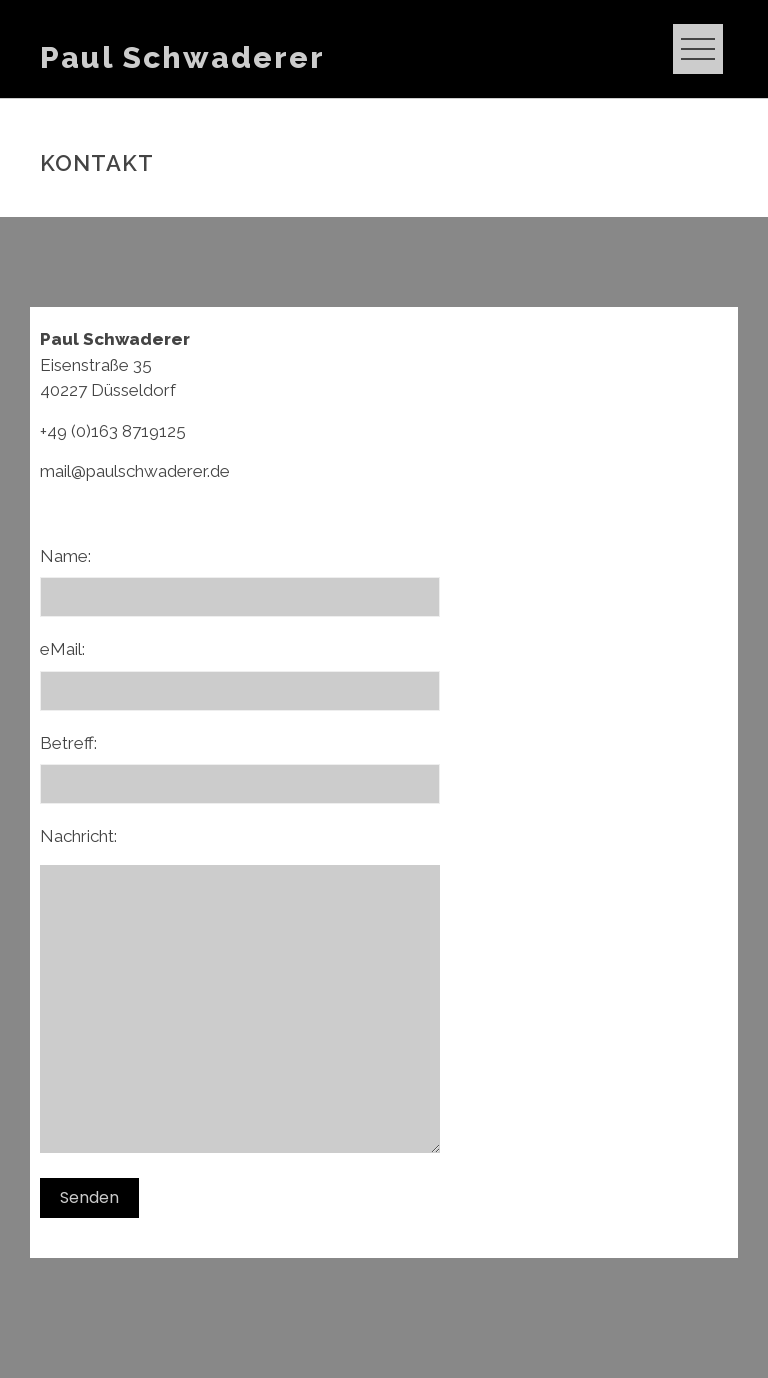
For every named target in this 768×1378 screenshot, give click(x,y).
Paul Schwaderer (182, 57)
